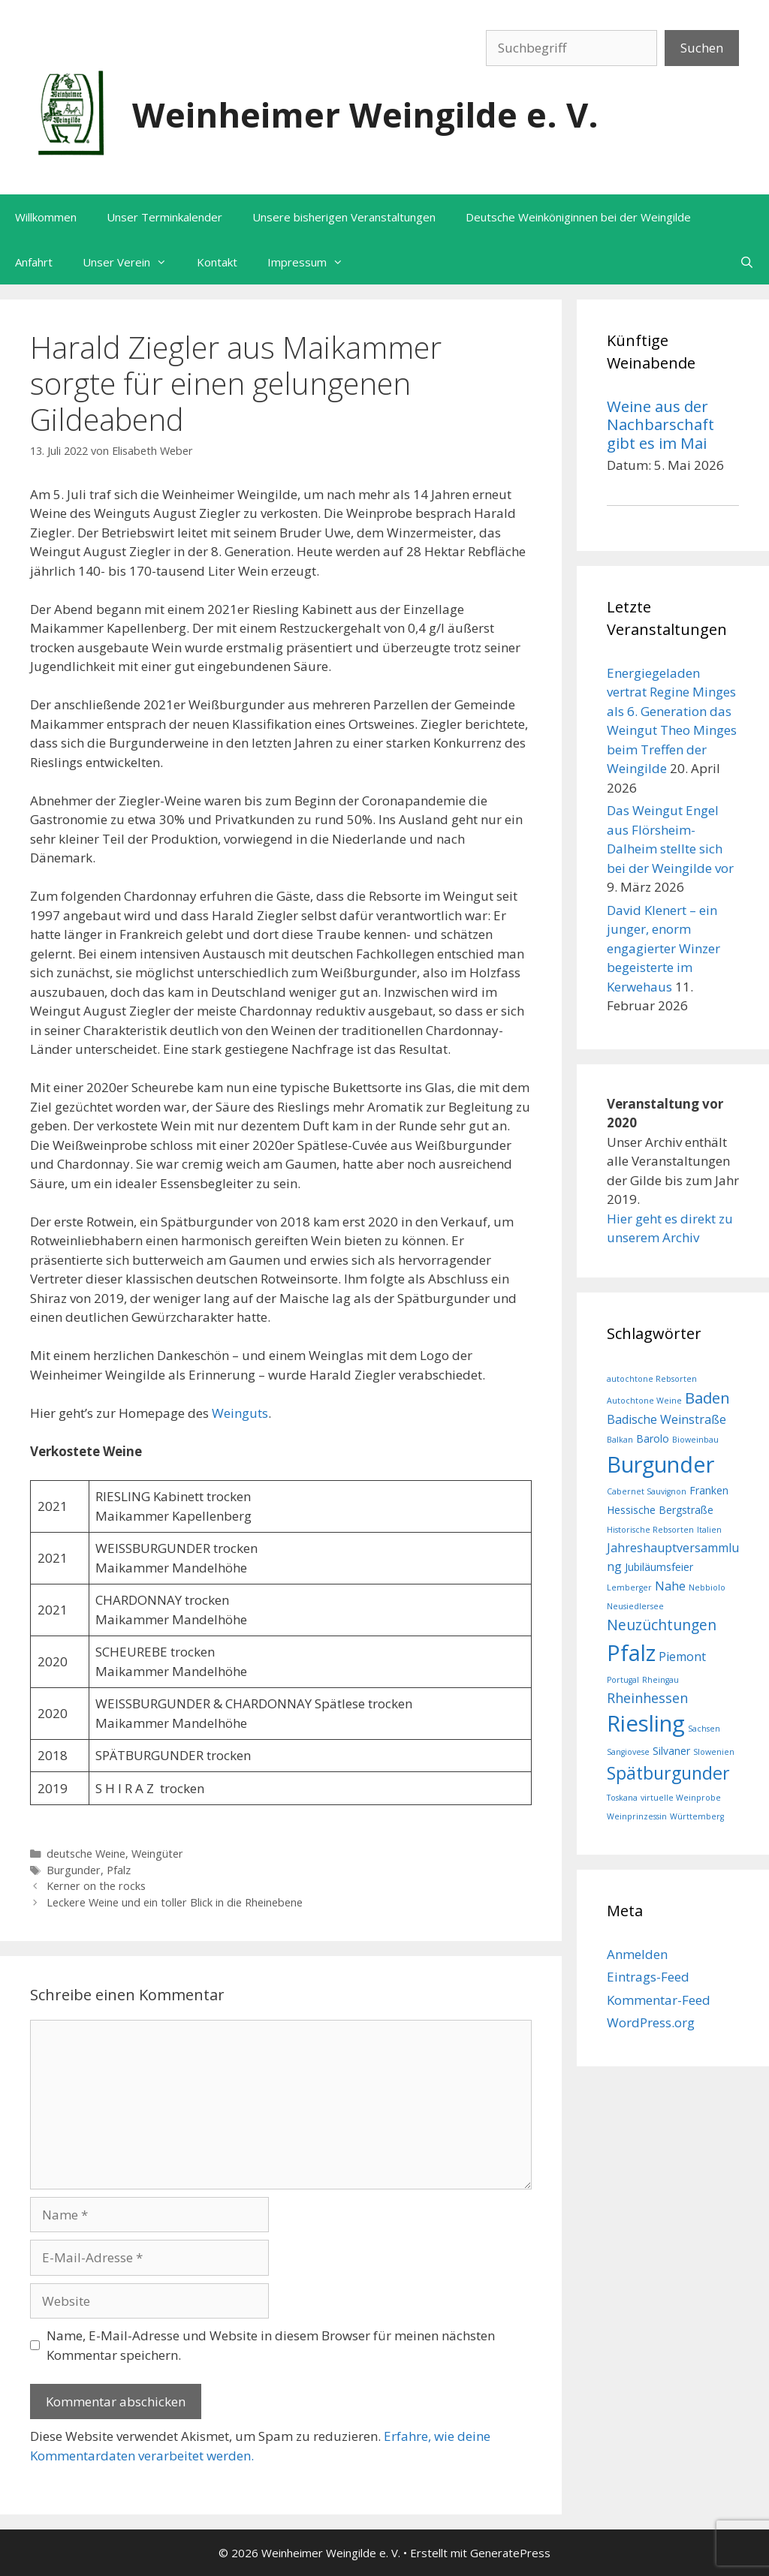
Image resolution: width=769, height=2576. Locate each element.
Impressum (312, 261)
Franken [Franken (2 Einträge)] (708, 1490)
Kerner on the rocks (96, 1886)
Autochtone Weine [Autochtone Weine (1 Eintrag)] (644, 1400)
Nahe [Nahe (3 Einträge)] (670, 1586)
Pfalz (119, 1870)
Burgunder (74, 1870)
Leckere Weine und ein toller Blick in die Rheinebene (175, 1902)
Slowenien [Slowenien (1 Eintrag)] (713, 1752)
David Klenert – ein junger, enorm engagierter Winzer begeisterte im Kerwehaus (663, 948)
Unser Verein (132, 261)
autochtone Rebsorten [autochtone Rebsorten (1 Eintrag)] (652, 1379)
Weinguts (240, 1413)
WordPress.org (651, 2022)
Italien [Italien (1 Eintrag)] (709, 1529)
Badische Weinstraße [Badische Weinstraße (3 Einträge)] (666, 1419)
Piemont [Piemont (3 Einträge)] (682, 1656)
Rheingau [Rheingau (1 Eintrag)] (660, 1680)
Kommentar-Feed (658, 2000)
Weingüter (157, 1853)
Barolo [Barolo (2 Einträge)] (652, 1438)
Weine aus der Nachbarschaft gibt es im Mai (660, 424)
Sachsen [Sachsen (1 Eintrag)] (704, 1728)
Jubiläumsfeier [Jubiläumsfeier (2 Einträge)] (659, 1567)
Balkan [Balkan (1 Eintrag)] (620, 1439)
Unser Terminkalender (164, 216)
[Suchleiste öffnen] (747, 261)
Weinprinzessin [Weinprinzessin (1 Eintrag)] (637, 1816)
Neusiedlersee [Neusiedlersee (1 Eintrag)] (635, 1606)
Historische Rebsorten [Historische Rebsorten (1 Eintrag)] (650, 1529)
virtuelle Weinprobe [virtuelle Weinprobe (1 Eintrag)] (681, 1797)
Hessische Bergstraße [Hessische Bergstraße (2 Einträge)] (660, 1510)
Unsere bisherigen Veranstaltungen (344, 216)
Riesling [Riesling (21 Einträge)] (646, 1723)
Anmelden (637, 1954)
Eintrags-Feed (648, 1976)
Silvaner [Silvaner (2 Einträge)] (671, 1751)
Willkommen (46, 216)
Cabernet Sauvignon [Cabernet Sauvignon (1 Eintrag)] (646, 1491)
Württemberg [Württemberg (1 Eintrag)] (697, 1816)
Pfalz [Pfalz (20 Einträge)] (631, 1652)
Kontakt (217, 261)
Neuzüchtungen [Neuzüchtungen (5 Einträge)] (661, 1625)
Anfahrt (34, 261)
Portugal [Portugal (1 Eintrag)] (623, 1680)
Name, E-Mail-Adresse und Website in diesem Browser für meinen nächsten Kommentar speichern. (271, 2345)
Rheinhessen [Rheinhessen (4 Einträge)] (647, 1698)
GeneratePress (510, 2552)
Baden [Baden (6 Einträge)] (707, 1397)
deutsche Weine (86, 1853)
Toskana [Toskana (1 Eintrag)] (622, 1797)
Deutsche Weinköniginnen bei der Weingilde (578, 216)
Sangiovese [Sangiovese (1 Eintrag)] (628, 1752)
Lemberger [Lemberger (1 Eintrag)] (629, 1587)
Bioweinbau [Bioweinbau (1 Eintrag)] (695, 1439)
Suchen (701, 47)
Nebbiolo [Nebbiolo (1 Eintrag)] (707, 1587)
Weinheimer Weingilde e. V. (365, 114)
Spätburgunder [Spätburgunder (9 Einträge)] (668, 1773)
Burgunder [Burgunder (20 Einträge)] (660, 1464)
